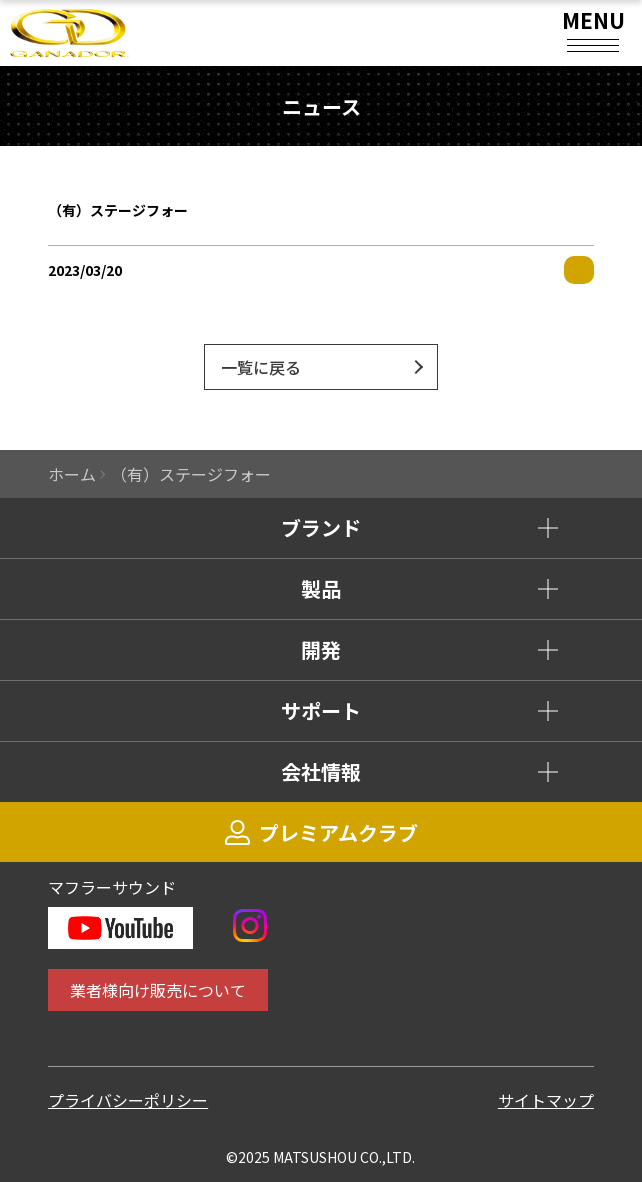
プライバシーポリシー (128, 1100)
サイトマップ (546, 1100)
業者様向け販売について (158, 990)
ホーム (72, 474)
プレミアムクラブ (321, 832)
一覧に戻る (261, 367)
